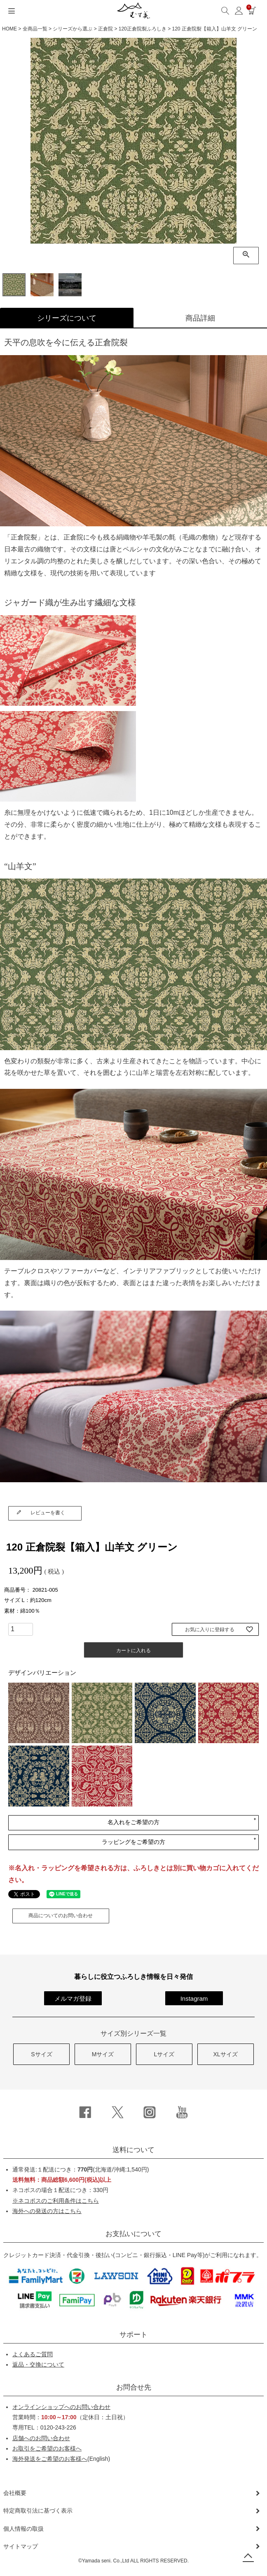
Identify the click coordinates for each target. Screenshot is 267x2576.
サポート (133, 2335)
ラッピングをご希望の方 (133, 1842)
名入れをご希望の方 (133, 1823)
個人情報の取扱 (23, 2529)
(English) (61, 2459)
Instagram (194, 1999)
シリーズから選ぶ (72, 29)
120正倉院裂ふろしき (142, 29)
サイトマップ (20, 2547)
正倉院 (105, 29)
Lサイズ (164, 2055)
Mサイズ (103, 2055)
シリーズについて (66, 318)
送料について (133, 2151)
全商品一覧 (35, 29)
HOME (9, 29)
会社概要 (14, 2493)
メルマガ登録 (72, 1999)
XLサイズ (225, 2055)
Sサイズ (41, 2055)
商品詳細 (200, 318)
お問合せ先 (133, 2388)
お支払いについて (133, 2235)
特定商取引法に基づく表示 (38, 2511)
